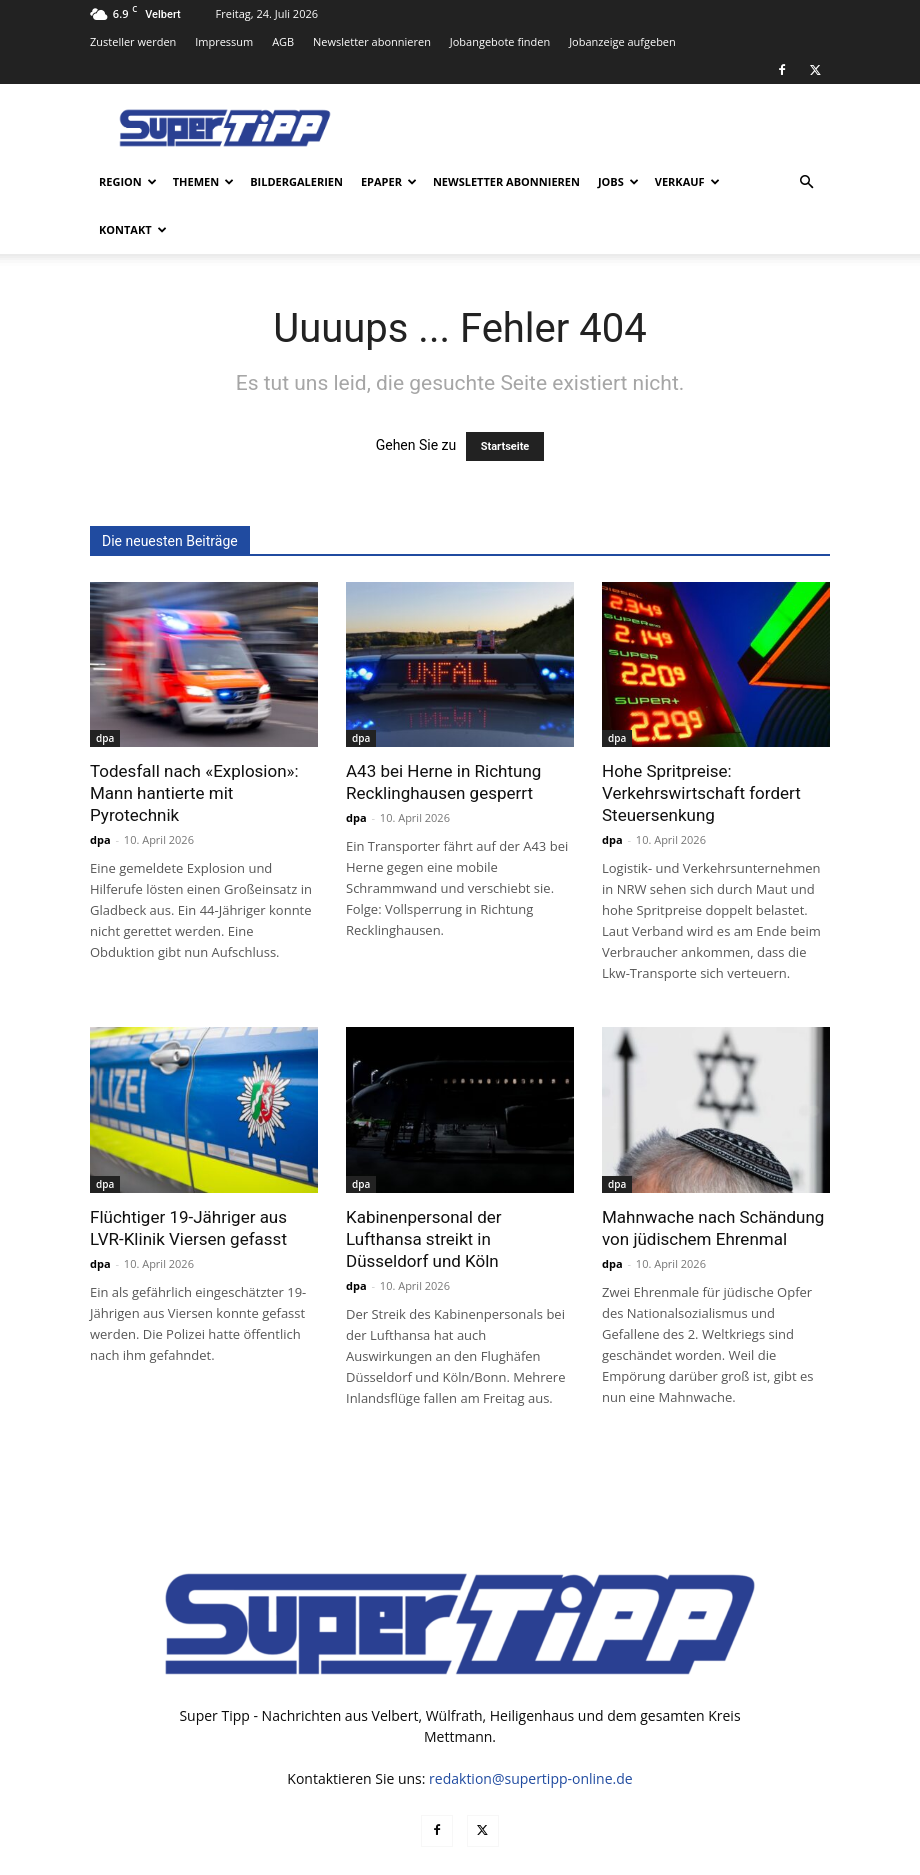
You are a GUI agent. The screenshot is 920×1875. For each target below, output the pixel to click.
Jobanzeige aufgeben (622, 41)
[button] (806, 182)
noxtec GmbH (361, 1856)
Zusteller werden (133, 41)
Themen (203, 181)
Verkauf (687, 181)
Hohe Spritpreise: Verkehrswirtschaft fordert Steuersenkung (701, 745)
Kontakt (133, 229)
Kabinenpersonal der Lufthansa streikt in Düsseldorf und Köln (424, 1191)
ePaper (389, 181)
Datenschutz (621, 1856)
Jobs (618, 181)
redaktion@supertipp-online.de (531, 1730)
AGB (283, 41)
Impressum (224, 41)
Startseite (505, 398)
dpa (105, 690)
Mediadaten (533, 1856)
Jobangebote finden (500, 41)
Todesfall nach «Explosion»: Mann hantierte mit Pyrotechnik (194, 745)
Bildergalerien (296, 181)
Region (128, 181)
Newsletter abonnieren (372, 41)
